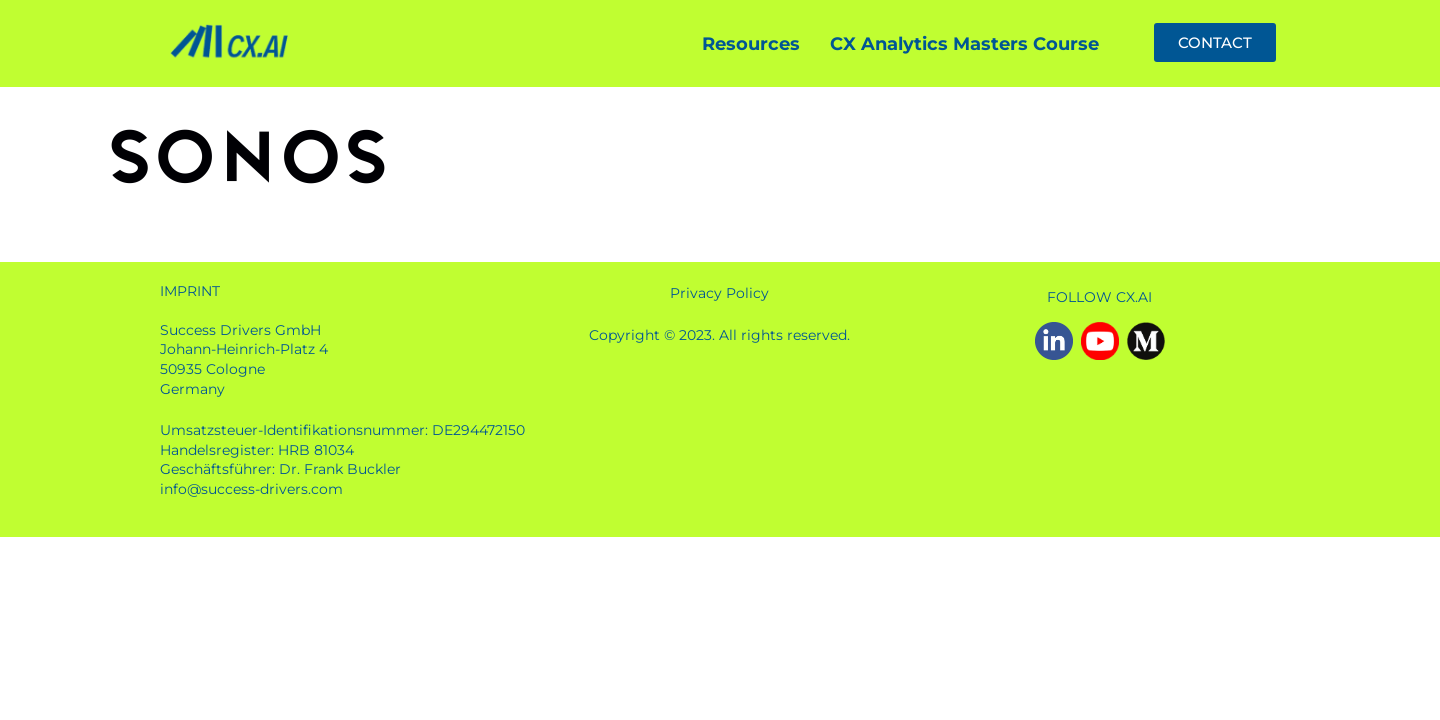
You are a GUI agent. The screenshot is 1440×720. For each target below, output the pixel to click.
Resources (751, 44)
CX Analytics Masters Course (964, 44)
